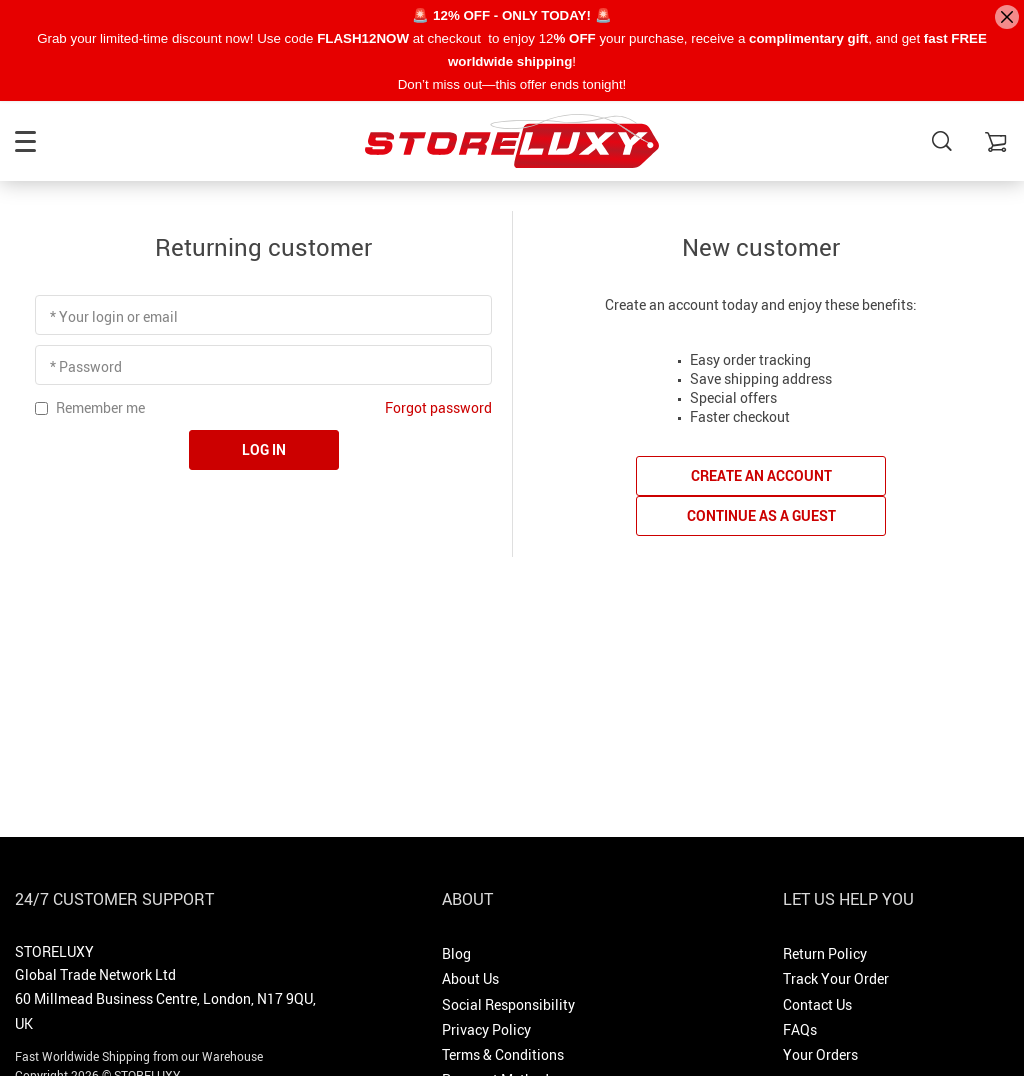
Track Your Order (836, 978)
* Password (86, 366)
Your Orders (820, 1054)
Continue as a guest (761, 515)
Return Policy (825, 953)
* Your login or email (114, 316)
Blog (456, 953)
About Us (470, 978)
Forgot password (438, 407)
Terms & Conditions (503, 1054)
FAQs (800, 1029)
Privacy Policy (486, 1029)
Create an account (761, 475)
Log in (264, 449)
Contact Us (817, 1004)
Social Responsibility (508, 1004)
